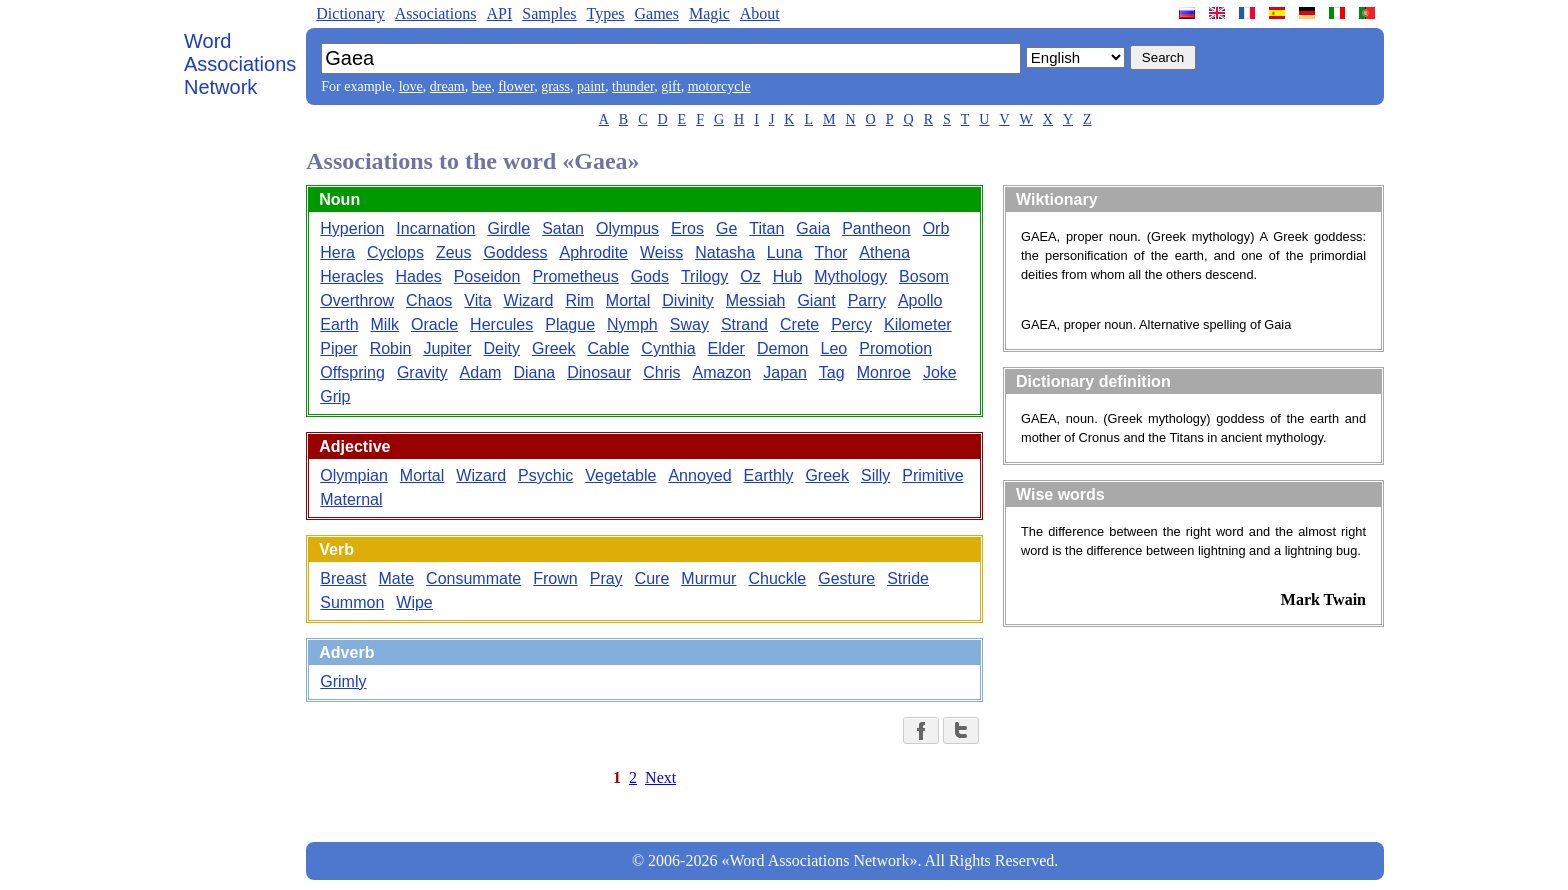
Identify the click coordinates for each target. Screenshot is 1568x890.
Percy (851, 324)
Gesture (846, 578)
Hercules (501, 324)
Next (660, 777)
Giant (816, 300)
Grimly (343, 681)
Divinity (688, 300)
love (411, 86)
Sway (689, 324)
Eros (687, 228)
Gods (650, 276)
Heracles (351, 276)
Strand (744, 324)
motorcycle (719, 86)
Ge (726, 228)
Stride (908, 578)
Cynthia (668, 348)
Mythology (850, 276)
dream (447, 86)
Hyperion (352, 228)
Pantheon (876, 228)
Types (605, 13)
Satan (563, 228)
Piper (338, 348)
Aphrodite (594, 252)
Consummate (473, 578)
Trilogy (704, 276)
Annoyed (699, 475)
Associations (436, 13)
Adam (481, 372)
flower (516, 86)
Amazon (722, 372)
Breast (343, 578)
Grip (335, 396)
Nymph (632, 324)
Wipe (414, 602)
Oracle (434, 324)
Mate (397, 578)
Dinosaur (599, 372)
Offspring (352, 372)
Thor (830, 252)
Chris (661, 372)
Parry (867, 300)
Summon (352, 602)
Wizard (529, 300)
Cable (609, 348)
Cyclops (395, 252)
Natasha (725, 252)
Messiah (756, 300)
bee (481, 86)
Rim (579, 300)
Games (656, 13)
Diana (534, 372)
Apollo (920, 300)
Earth (339, 324)
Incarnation (435, 228)
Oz (750, 276)
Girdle (508, 228)
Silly (875, 475)
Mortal (628, 300)
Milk (385, 324)
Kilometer (918, 324)
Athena (884, 252)
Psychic (545, 475)
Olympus (627, 228)
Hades (418, 276)
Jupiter (447, 348)
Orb (936, 228)
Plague (570, 324)
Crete (799, 324)
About (760, 13)
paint (591, 86)
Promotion (895, 348)
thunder (633, 86)
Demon (783, 348)
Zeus (454, 252)
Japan (785, 372)
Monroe (884, 372)
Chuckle (777, 578)
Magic (709, 13)
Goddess (515, 252)
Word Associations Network (240, 64)
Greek (554, 348)
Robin (391, 348)
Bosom (924, 276)
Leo (834, 348)
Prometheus (575, 276)
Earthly (769, 475)
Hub (787, 276)
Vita (477, 300)
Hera (337, 252)
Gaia (813, 228)
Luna (785, 252)
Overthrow (357, 300)
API (499, 13)
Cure (652, 578)
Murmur (708, 578)
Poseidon (487, 276)
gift (670, 86)
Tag (832, 372)
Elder (726, 348)
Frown (555, 578)
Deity (501, 348)
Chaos (429, 300)
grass (555, 86)
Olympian (354, 475)
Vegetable (620, 475)
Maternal (351, 499)
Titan (766, 228)
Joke (940, 372)
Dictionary (350, 13)
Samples (549, 13)
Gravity (422, 372)
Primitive (932, 475)
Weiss (661, 252)
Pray (606, 578)
